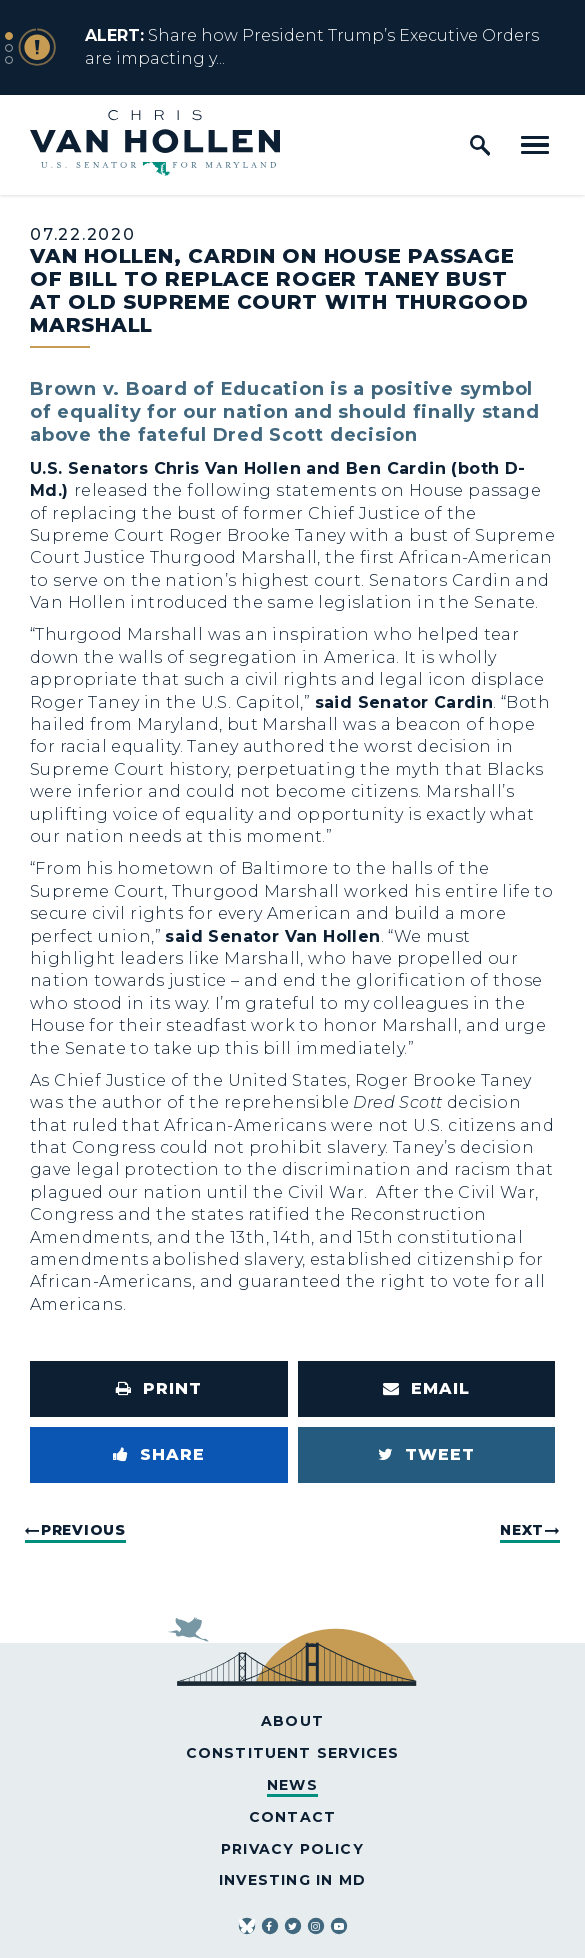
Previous (83, 1530)
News (292, 1785)
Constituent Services (293, 1753)
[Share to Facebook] (159, 1455)
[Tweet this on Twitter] (427, 1455)
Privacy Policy (292, 1849)
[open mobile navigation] (535, 145)
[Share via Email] (427, 1389)
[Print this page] (159, 1389)
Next (522, 1530)
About (292, 1721)
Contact (292, 1817)
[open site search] (480, 145)
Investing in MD (292, 1880)
